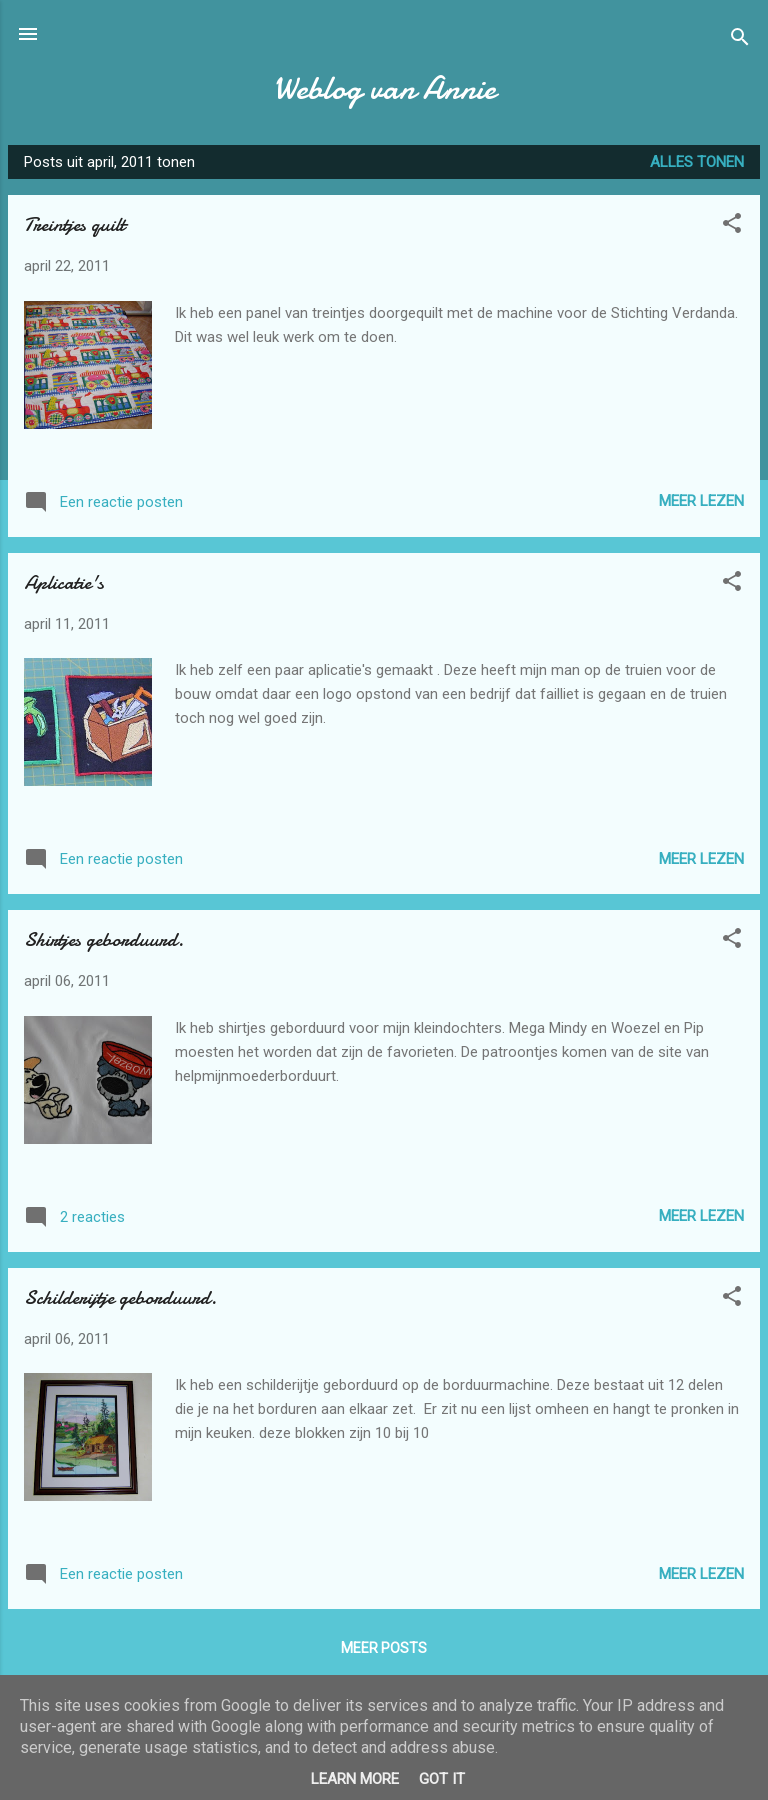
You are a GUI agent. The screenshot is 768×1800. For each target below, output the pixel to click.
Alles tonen (697, 162)
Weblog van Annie (384, 88)
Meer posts (384, 1648)
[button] (732, 226)
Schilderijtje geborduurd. (120, 1297)
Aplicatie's (64, 582)
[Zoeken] (740, 40)
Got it (442, 1779)
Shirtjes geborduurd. (104, 939)
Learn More (355, 1779)
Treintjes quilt (74, 224)
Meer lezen (701, 501)
